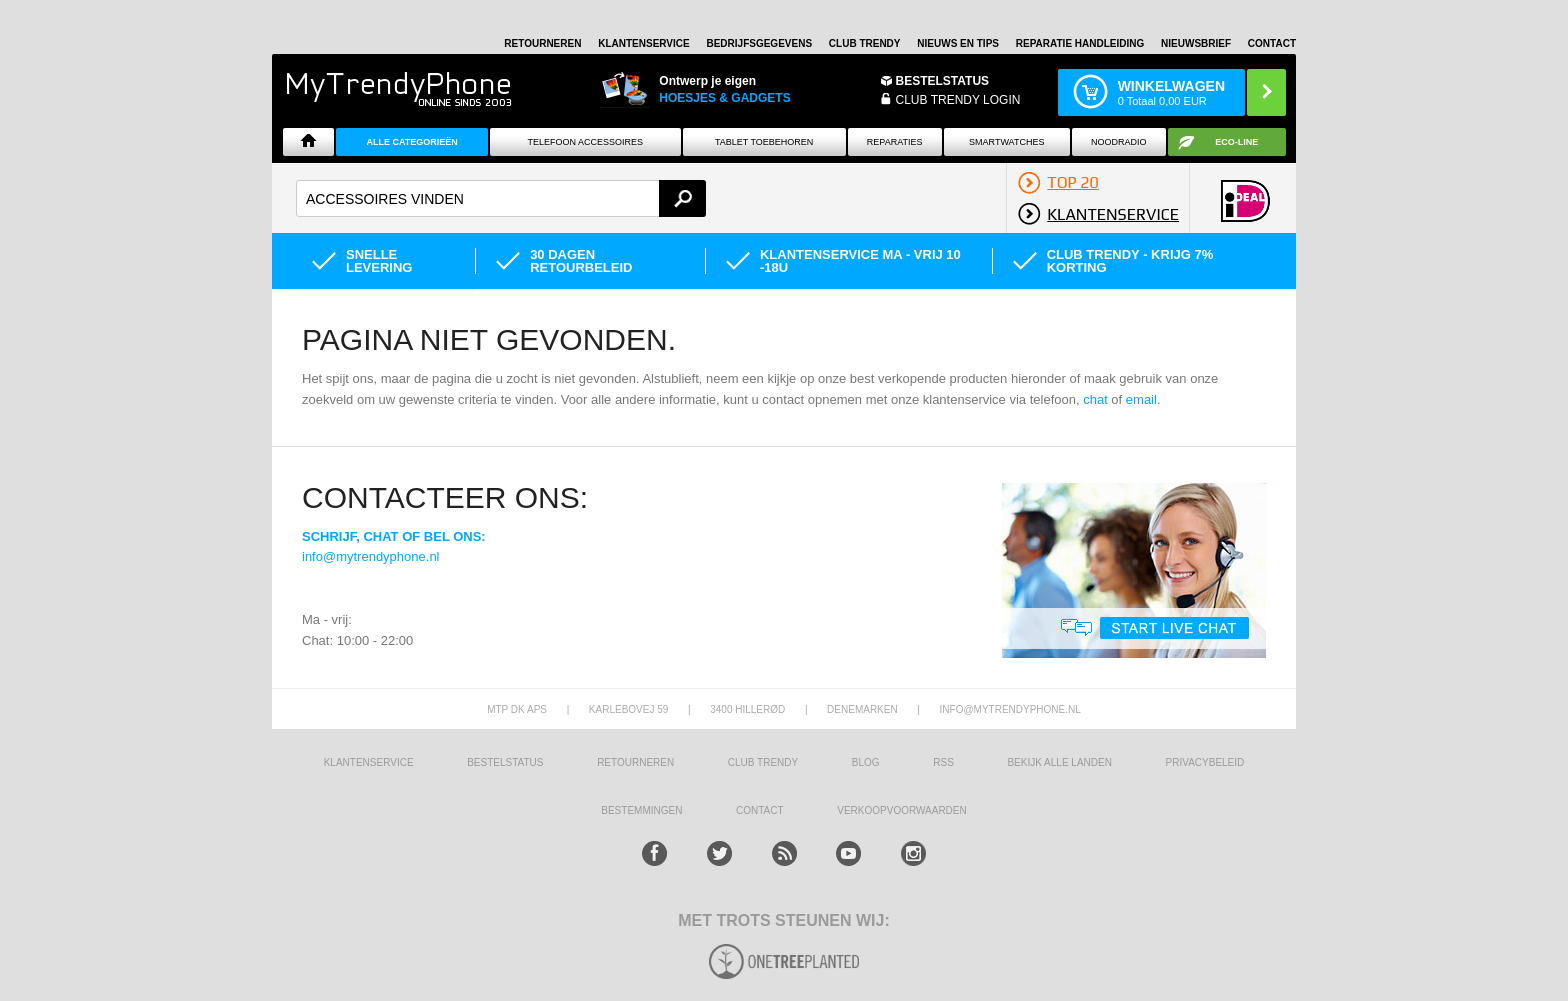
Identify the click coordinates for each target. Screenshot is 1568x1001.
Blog (866, 762)
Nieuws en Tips (958, 43)
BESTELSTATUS (943, 81)
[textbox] (501, 198)
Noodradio (1119, 142)
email (1141, 399)
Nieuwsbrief (1196, 43)
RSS (943, 762)
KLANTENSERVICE (644, 43)
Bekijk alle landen (1059, 762)
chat (1095, 399)
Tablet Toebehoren (764, 142)
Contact (1272, 43)
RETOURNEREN (542, 43)
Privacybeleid (1205, 762)
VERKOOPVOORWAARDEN (901, 810)
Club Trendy (865, 43)
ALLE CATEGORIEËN (411, 142)
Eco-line (1236, 142)
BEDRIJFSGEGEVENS (759, 43)
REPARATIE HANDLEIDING (1080, 43)
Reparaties (895, 142)
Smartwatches (1006, 142)
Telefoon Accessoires (585, 142)
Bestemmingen (641, 810)
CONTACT (760, 810)
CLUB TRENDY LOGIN (958, 100)
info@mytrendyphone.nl (371, 556)
